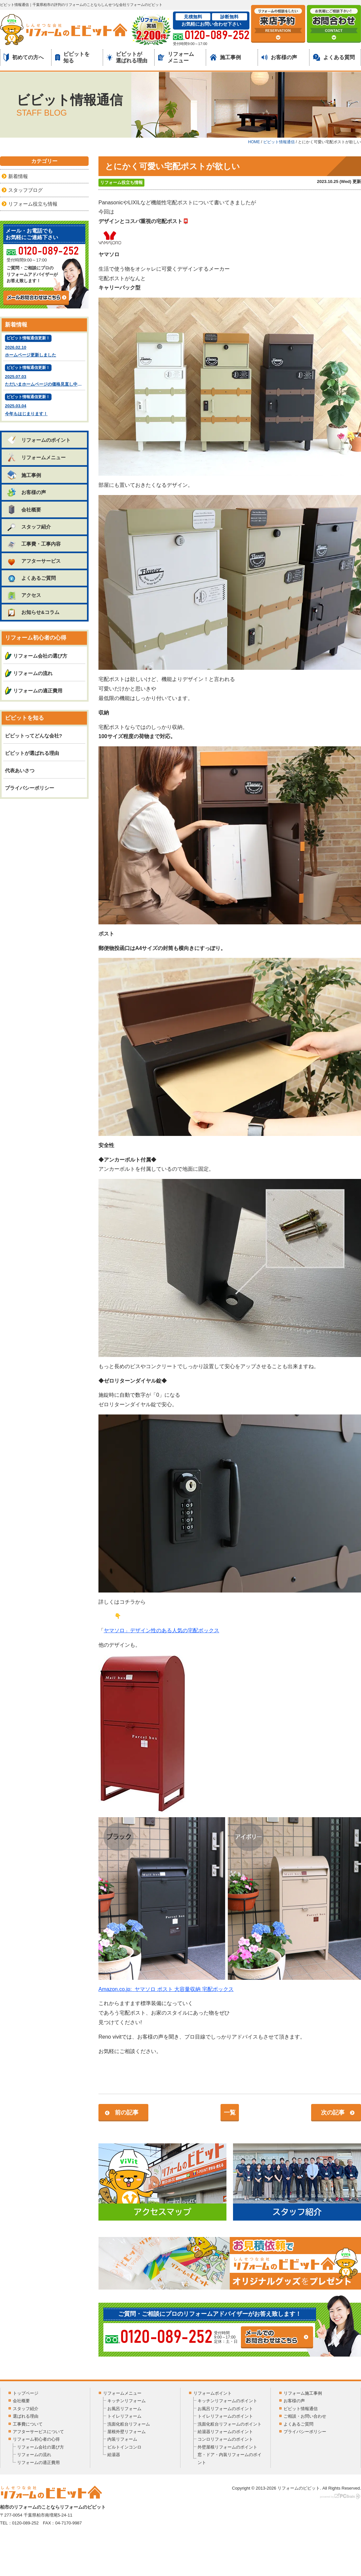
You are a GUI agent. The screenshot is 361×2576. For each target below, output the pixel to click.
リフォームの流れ (33, 673)
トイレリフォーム (124, 2416)
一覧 (230, 2112)
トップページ (25, 2393)
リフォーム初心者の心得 (36, 2439)
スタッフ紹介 (29, 526)
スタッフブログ (25, 190)
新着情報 (18, 176)
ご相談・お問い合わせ (305, 2416)
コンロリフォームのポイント (225, 2439)
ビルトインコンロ (124, 2447)
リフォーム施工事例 (303, 2393)
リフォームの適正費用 (37, 690)
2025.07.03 (45, 376)
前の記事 (126, 2112)
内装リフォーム (122, 2439)
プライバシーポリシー (29, 788)
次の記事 (333, 2112)
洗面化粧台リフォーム (128, 2424)
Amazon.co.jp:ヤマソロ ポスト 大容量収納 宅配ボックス (166, 1989)
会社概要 (24, 509)
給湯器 (113, 2454)
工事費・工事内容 (34, 543)
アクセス (24, 595)
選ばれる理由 (25, 2416)
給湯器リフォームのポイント (225, 2431)
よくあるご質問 (31, 578)
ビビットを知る (72, 57)
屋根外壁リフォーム (126, 2431)
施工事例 (225, 57)
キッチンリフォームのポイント (227, 2400)
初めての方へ (24, 57)
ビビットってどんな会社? (33, 735)
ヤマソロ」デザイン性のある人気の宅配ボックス (161, 1630)
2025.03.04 (44, 406)
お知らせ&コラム (33, 612)
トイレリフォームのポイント (225, 2416)
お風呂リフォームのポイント (225, 2408)
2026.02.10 (44, 347)
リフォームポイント (212, 2393)
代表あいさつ (19, 770)
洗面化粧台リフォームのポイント (230, 2424)
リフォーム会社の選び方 (40, 656)
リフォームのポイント (39, 440)
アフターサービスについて (38, 2431)
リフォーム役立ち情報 (121, 182)
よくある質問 (334, 57)
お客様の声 (279, 57)
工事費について (28, 2424)
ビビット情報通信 (301, 2408)
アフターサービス (34, 560)
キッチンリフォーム (126, 2400)
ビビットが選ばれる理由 (127, 57)
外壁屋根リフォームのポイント (227, 2447)
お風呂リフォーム (124, 2408)
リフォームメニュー (176, 57)
